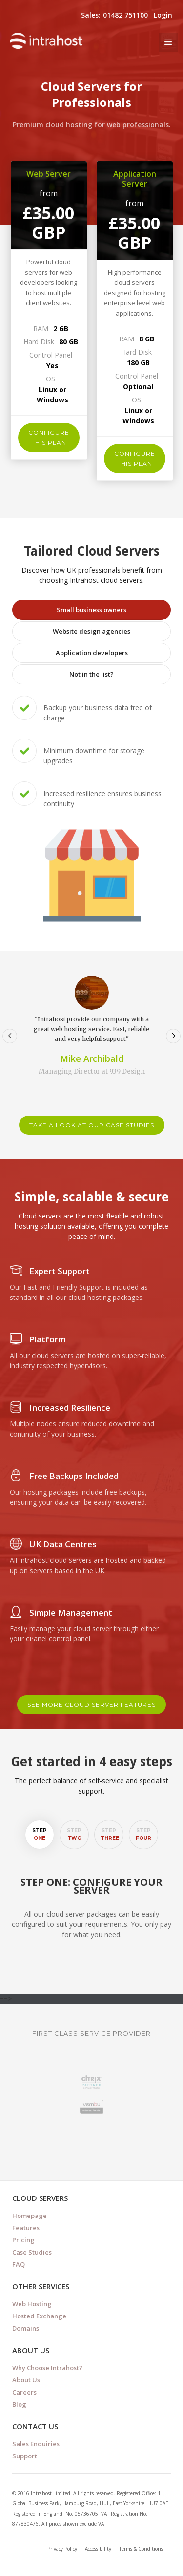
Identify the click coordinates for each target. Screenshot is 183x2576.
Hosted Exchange (39, 2316)
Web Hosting (32, 2303)
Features (26, 2227)
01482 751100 (125, 15)
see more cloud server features (91, 1704)
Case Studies (32, 2252)
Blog (19, 2404)
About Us (26, 2380)
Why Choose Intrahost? (47, 2367)
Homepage (29, 2215)
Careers (24, 2392)
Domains (25, 2328)
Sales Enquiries (36, 2443)
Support (24, 2456)
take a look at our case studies (91, 1125)
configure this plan (48, 437)
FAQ (18, 2264)
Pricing (23, 2240)
